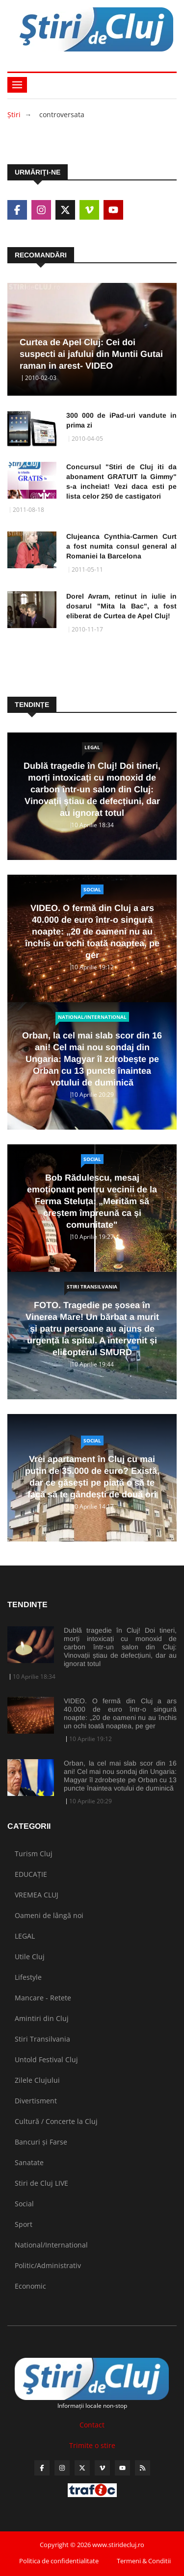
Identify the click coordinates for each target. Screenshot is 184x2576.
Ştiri (14, 114)
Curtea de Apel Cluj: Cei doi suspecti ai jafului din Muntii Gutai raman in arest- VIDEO (91, 354)
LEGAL (92, 747)
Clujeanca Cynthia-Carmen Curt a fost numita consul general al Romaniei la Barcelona (121, 546)
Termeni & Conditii (144, 2560)
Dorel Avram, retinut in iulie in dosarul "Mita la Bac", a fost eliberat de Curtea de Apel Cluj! (121, 606)
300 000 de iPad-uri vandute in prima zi (121, 420)
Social (92, 889)
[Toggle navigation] (17, 85)
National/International (92, 1016)
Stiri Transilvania (92, 1286)
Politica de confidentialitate (59, 2560)
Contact (92, 2424)
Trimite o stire (92, 2445)
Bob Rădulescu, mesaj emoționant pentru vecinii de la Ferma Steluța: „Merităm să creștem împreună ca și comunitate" (92, 1201)
